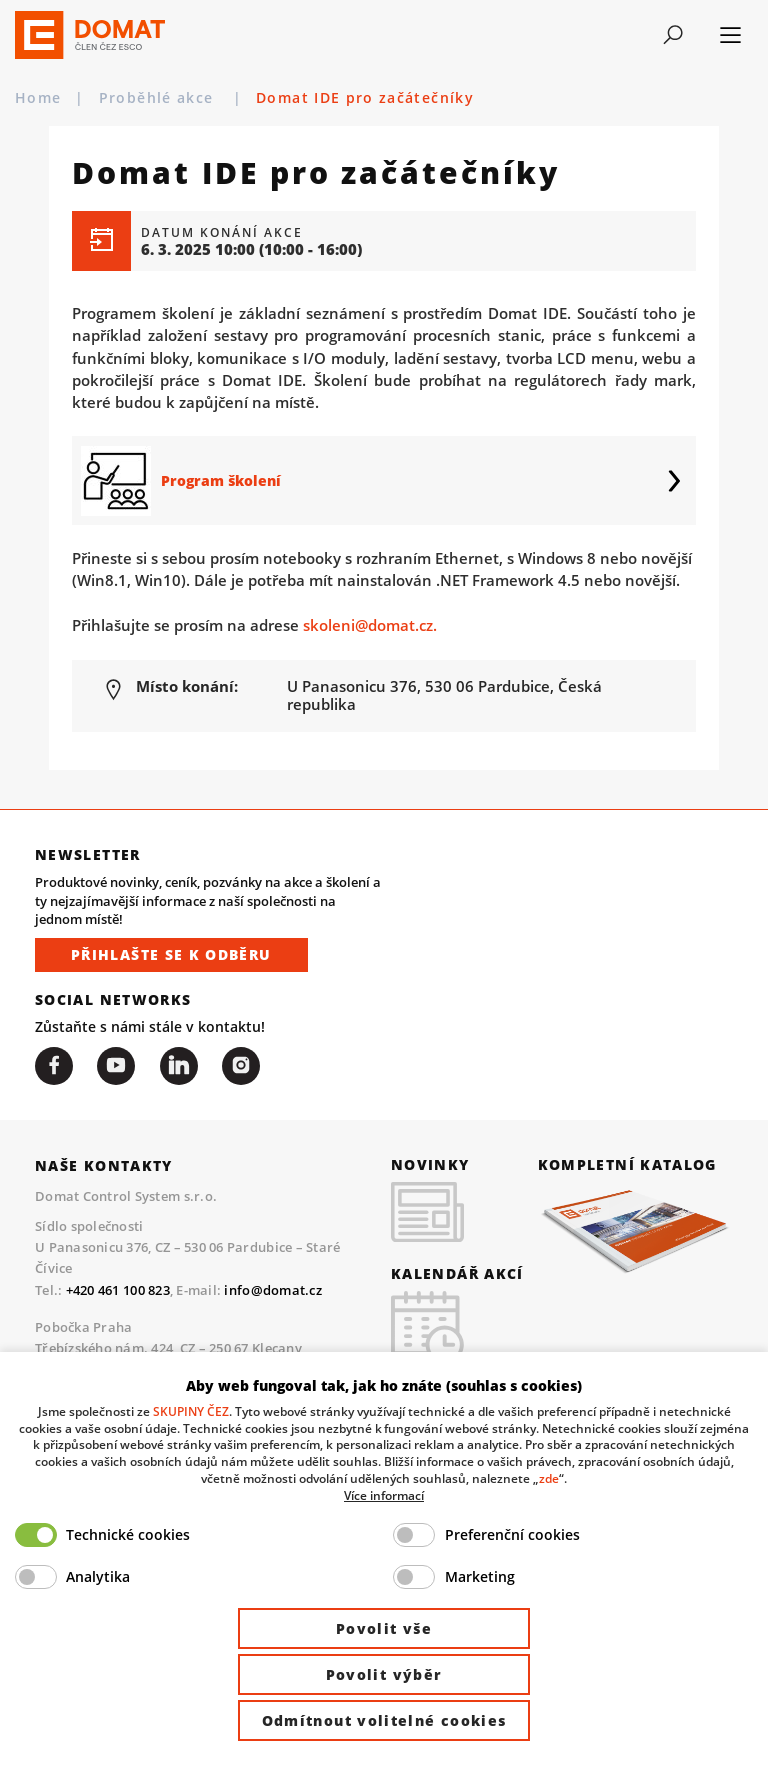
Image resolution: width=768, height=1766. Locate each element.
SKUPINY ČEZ (191, 1411)
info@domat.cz (272, 1290)
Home (38, 98)
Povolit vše (384, 1628)
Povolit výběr (384, 1674)
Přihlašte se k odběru (171, 954)
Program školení (221, 480)
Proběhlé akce (159, 98)
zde (549, 1478)
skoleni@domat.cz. (370, 625)
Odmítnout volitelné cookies (384, 1720)
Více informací (384, 1495)
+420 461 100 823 (118, 1290)
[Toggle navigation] (673, 35)
